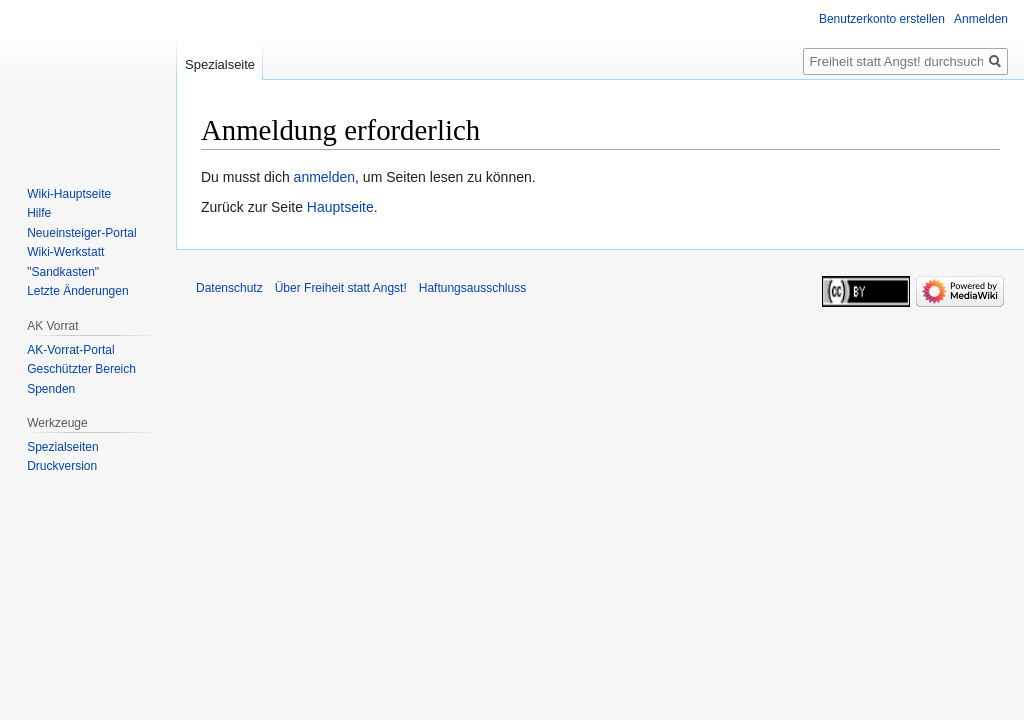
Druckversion (62, 466)
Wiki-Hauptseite (69, 194)
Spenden (51, 389)
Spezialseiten (62, 447)
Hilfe (39, 213)
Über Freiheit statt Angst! (341, 288)
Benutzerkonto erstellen (882, 19)
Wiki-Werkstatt (65, 252)
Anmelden (981, 19)
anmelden (325, 177)
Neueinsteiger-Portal (81, 233)
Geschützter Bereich (81, 369)
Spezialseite (220, 64)
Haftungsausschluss (472, 288)
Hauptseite (340, 207)
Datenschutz (229, 288)
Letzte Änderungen (77, 291)
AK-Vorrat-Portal (70, 350)
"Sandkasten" (63, 272)
